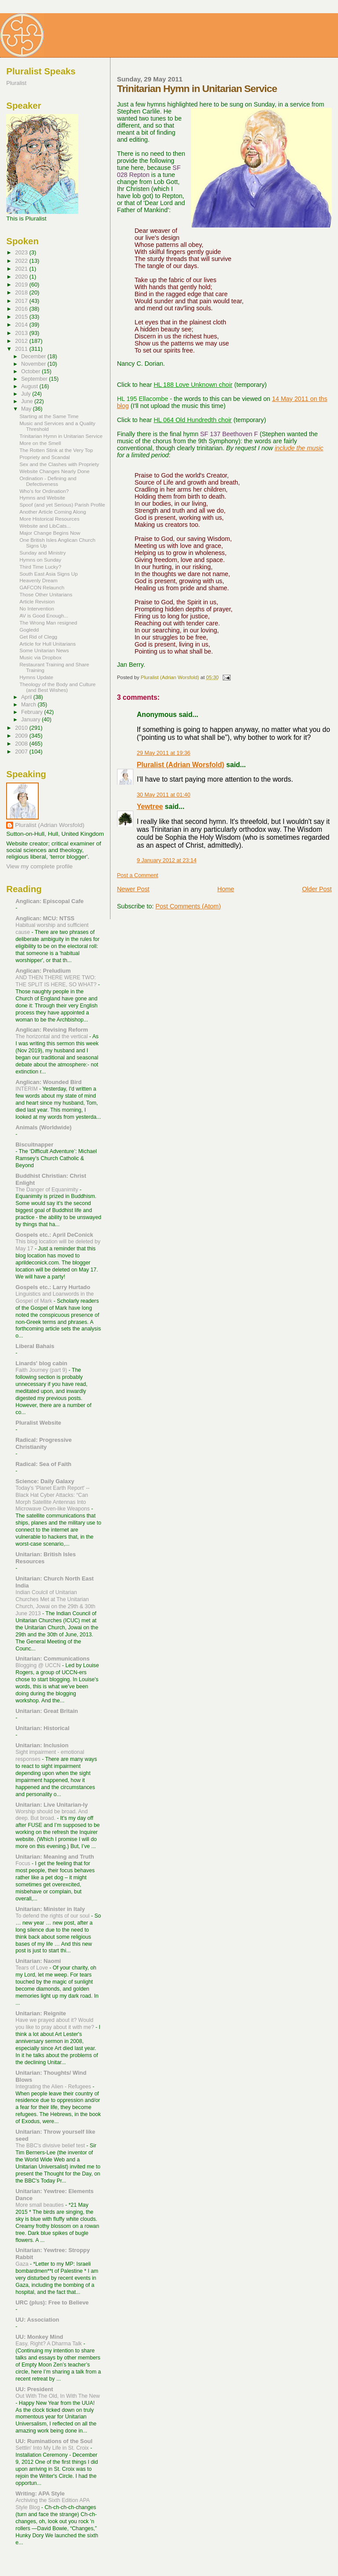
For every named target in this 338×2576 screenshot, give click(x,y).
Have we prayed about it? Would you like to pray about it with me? (55, 2023)
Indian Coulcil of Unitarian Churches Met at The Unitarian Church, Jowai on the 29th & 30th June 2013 (55, 1603)
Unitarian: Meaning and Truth (54, 1856)
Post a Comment (137, 875)
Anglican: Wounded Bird (48, 1082)
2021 (22, 268)
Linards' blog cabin (41, 1363)
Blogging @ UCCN (38, 1665)
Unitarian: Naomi (38, 1961)
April (27, 697)
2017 (22, 301)
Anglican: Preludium (42, 970)
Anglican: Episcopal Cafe (49, 901)
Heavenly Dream (38, 580)
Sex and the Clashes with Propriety (59, 464)
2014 (22, 324)
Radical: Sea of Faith (43, 1464)
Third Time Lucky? (40, 567)
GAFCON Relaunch (41, 587)
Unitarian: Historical (42, 1728)
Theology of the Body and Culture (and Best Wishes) (57, 687)
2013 (22, 333)
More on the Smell (40, 443)
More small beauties (40, 2205)
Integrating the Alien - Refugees (53, 2087)
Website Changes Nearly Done (54, 471)
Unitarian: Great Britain (46, 1711)
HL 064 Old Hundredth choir (193, 419)
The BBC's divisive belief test (50, 2145)
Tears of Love (32, 1968)
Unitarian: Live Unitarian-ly (51, 1804)
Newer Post (133, 889)
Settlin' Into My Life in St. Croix (52, 2448)
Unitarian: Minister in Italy (50, 1909)
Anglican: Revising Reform (51, 1029)
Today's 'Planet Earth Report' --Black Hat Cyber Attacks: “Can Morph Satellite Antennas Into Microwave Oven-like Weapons (53, 1498)
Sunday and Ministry (42, 552)
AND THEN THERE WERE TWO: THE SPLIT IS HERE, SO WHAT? (56, 981)
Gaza (22, 2264)
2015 (22, 316)
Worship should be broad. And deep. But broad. (51, 1815)
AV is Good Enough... (43, 615)
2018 (22, 292)
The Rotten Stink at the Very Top (56, 450)
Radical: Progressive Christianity (43, 1443)
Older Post (317, 889)
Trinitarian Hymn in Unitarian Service (61, 436)
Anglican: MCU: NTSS (44, 918)
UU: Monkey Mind (39, 2336)
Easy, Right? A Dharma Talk (49, 2344)
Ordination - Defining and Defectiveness (47, 481)
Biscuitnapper (34, 1144)
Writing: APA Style (40, 2493)
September (35, 379)
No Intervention (36, 608)
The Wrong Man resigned (48, 622)
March (29, 705)
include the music (299, 448)
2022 (22, 260)
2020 (22, 276)
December (34, 356)
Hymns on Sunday (40, 559)
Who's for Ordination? (44, 491)
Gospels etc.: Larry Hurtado (52, 1287)
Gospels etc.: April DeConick (54, 1234)
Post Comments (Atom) (188, 906)
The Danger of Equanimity (47, 1190)
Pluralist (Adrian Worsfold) (180, 764)
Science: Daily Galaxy (44, 1481)
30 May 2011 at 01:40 (164, 795)
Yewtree (150, 806)
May (27, 409)
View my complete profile (39, 866)
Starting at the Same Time (48, 416)
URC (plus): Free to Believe (51, 2302)
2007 (22, 751)
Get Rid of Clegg (38, 636)
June (27, 401)
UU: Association (37, 2319)
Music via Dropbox (40, 657)
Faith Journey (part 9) (42, 1370)
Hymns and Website (42, 497)
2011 (22, 348)
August (30, 386)
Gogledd (29, 629)
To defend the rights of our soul (53, 1916)
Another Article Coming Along (52, 511)
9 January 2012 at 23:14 (167, 860)
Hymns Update (36, 677)
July (26, 394)
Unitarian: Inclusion (41, 1745)
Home (225, 889)
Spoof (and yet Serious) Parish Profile (62, 504)
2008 (22, 743)
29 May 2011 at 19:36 (164, 753)
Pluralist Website (38, 1422)
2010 (22, 727)
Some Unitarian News (44, 650)
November (34, 364)
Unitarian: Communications (52, 1658)
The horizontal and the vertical (52, 1036)
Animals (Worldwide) (43, 1127)
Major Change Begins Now (49, 533)
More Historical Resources (49, 519)
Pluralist (16, 83)
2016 (22, 308)
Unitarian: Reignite (40, 2013)
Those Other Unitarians (45, 594)
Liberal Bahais (34, 1346)
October (31, 371)
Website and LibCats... (45, 526)
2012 (22, 341)
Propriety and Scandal (44, 457)
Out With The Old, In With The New (57, 2396)
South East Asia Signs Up (48, 574)
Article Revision (37, 601)
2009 (22, 735)
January (31, 720)
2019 (22, 284)
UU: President (34, 2389)
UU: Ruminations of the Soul (53, 2441)
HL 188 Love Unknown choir (193, 384)
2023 (22, 252)
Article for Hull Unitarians (47, 644)
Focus (23, 1863)
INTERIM (27, 1089)
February (32, 712)
